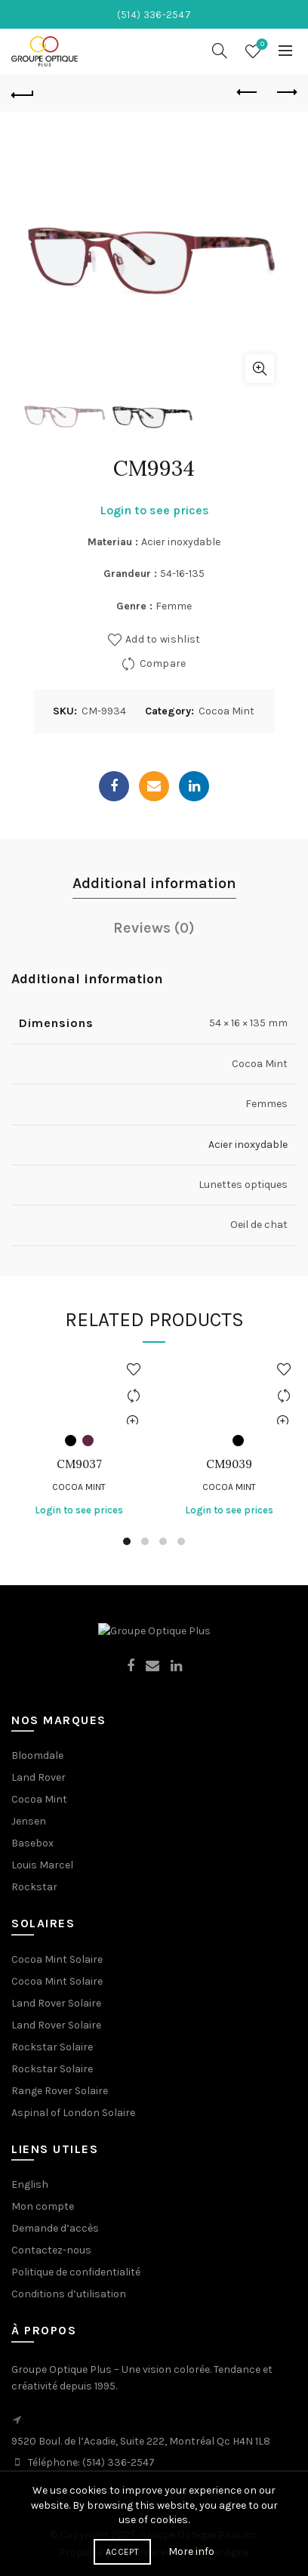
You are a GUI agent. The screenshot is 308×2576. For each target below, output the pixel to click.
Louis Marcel (42, 1865)
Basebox (32, 1843)
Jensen (28, 1821)
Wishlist (261, 45)
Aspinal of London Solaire (73, 2112)
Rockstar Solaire (52, 2047)
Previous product (248, 92)
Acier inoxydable (248, 1144)
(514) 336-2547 (118, 2462)
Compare (163, 663)
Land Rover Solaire (56, 2003)
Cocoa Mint (226, 711)
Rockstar (34, 1886)
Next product (285, 92)
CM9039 (229, 1464)
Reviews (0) (154, 927)
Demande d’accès (55, 2228)
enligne (219, 2552)
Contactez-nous (51, 2250)
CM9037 (79, 1464)
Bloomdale (37, 1755)
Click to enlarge (259, 368)
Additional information (154, 883)
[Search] (220, 50)
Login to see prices (154, 510)
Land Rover (38, 1777)
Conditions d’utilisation (68, 2294)
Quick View (133, 1422)
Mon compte (42, 2206)
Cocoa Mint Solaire (57, 1959)
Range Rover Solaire (59, 2090)
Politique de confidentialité (75, 2272)
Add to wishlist (163, 639)
